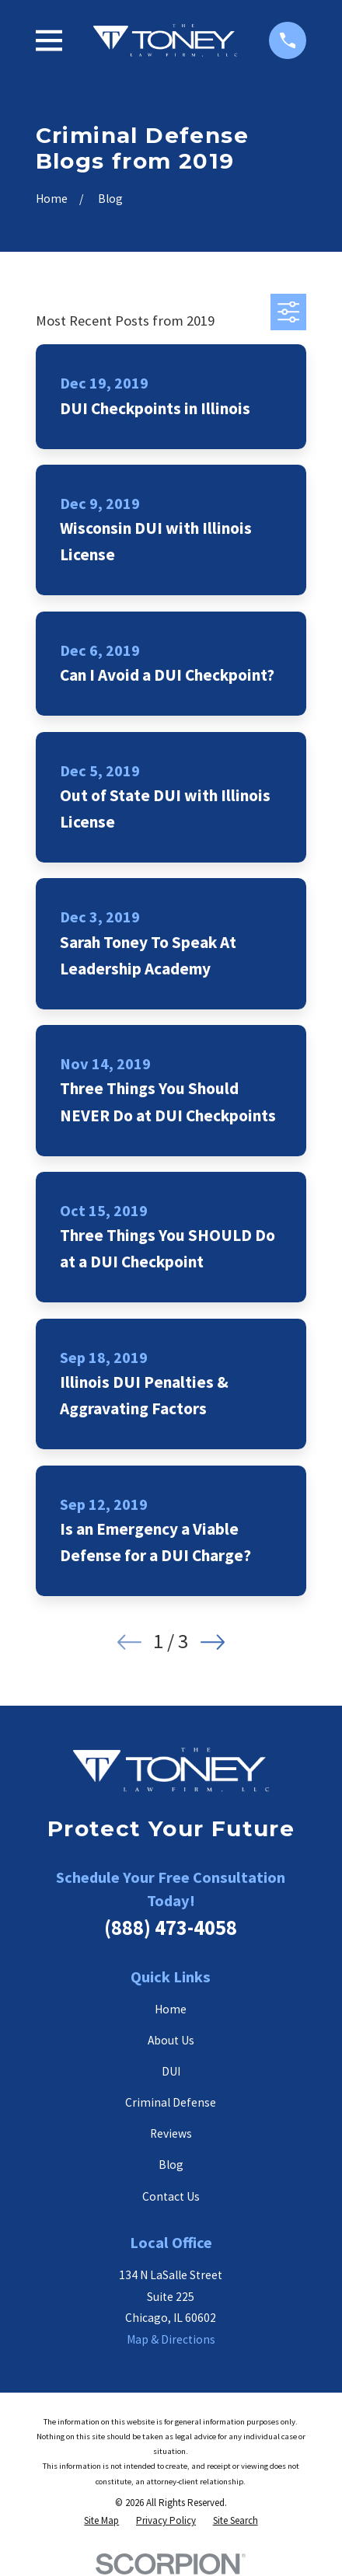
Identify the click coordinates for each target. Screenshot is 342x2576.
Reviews (171, 2133)
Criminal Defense (170, 2102)
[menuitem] (101, 2520)
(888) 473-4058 (170, 1927)
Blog (171, 2164)
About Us (171, 2040)
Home (171, 2009)
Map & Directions (171, 2339)
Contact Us (171, 2196)
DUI (171, 2071)
